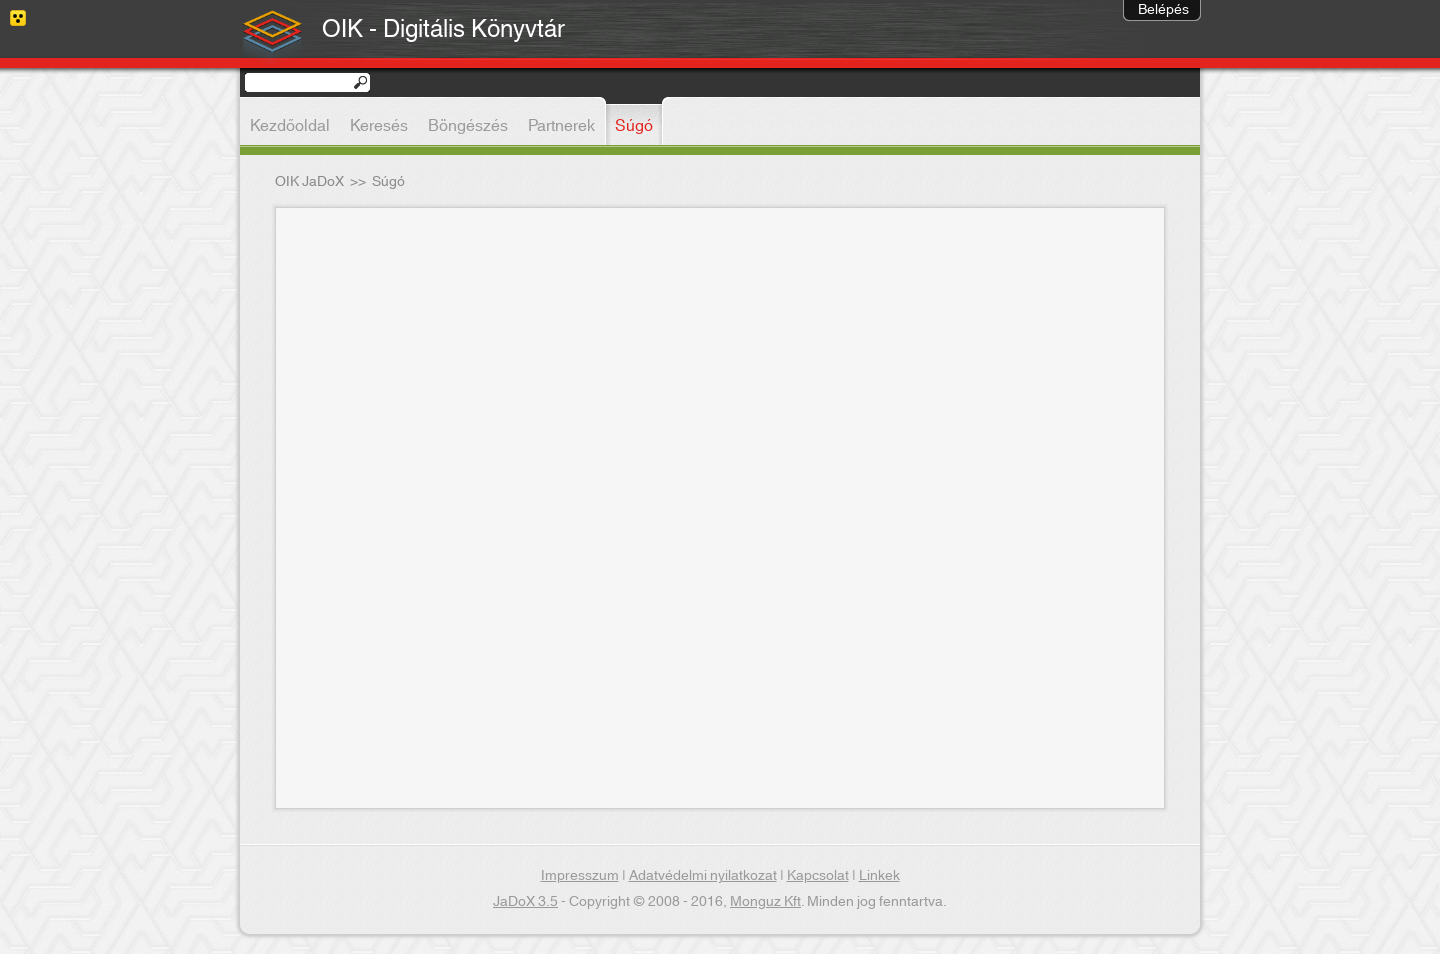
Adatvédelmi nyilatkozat (703, 876)
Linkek (879, 876)
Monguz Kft (765, 902)
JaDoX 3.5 (525, 902)
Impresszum (580, 876)
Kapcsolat (818, 876)
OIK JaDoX (309, 182)
